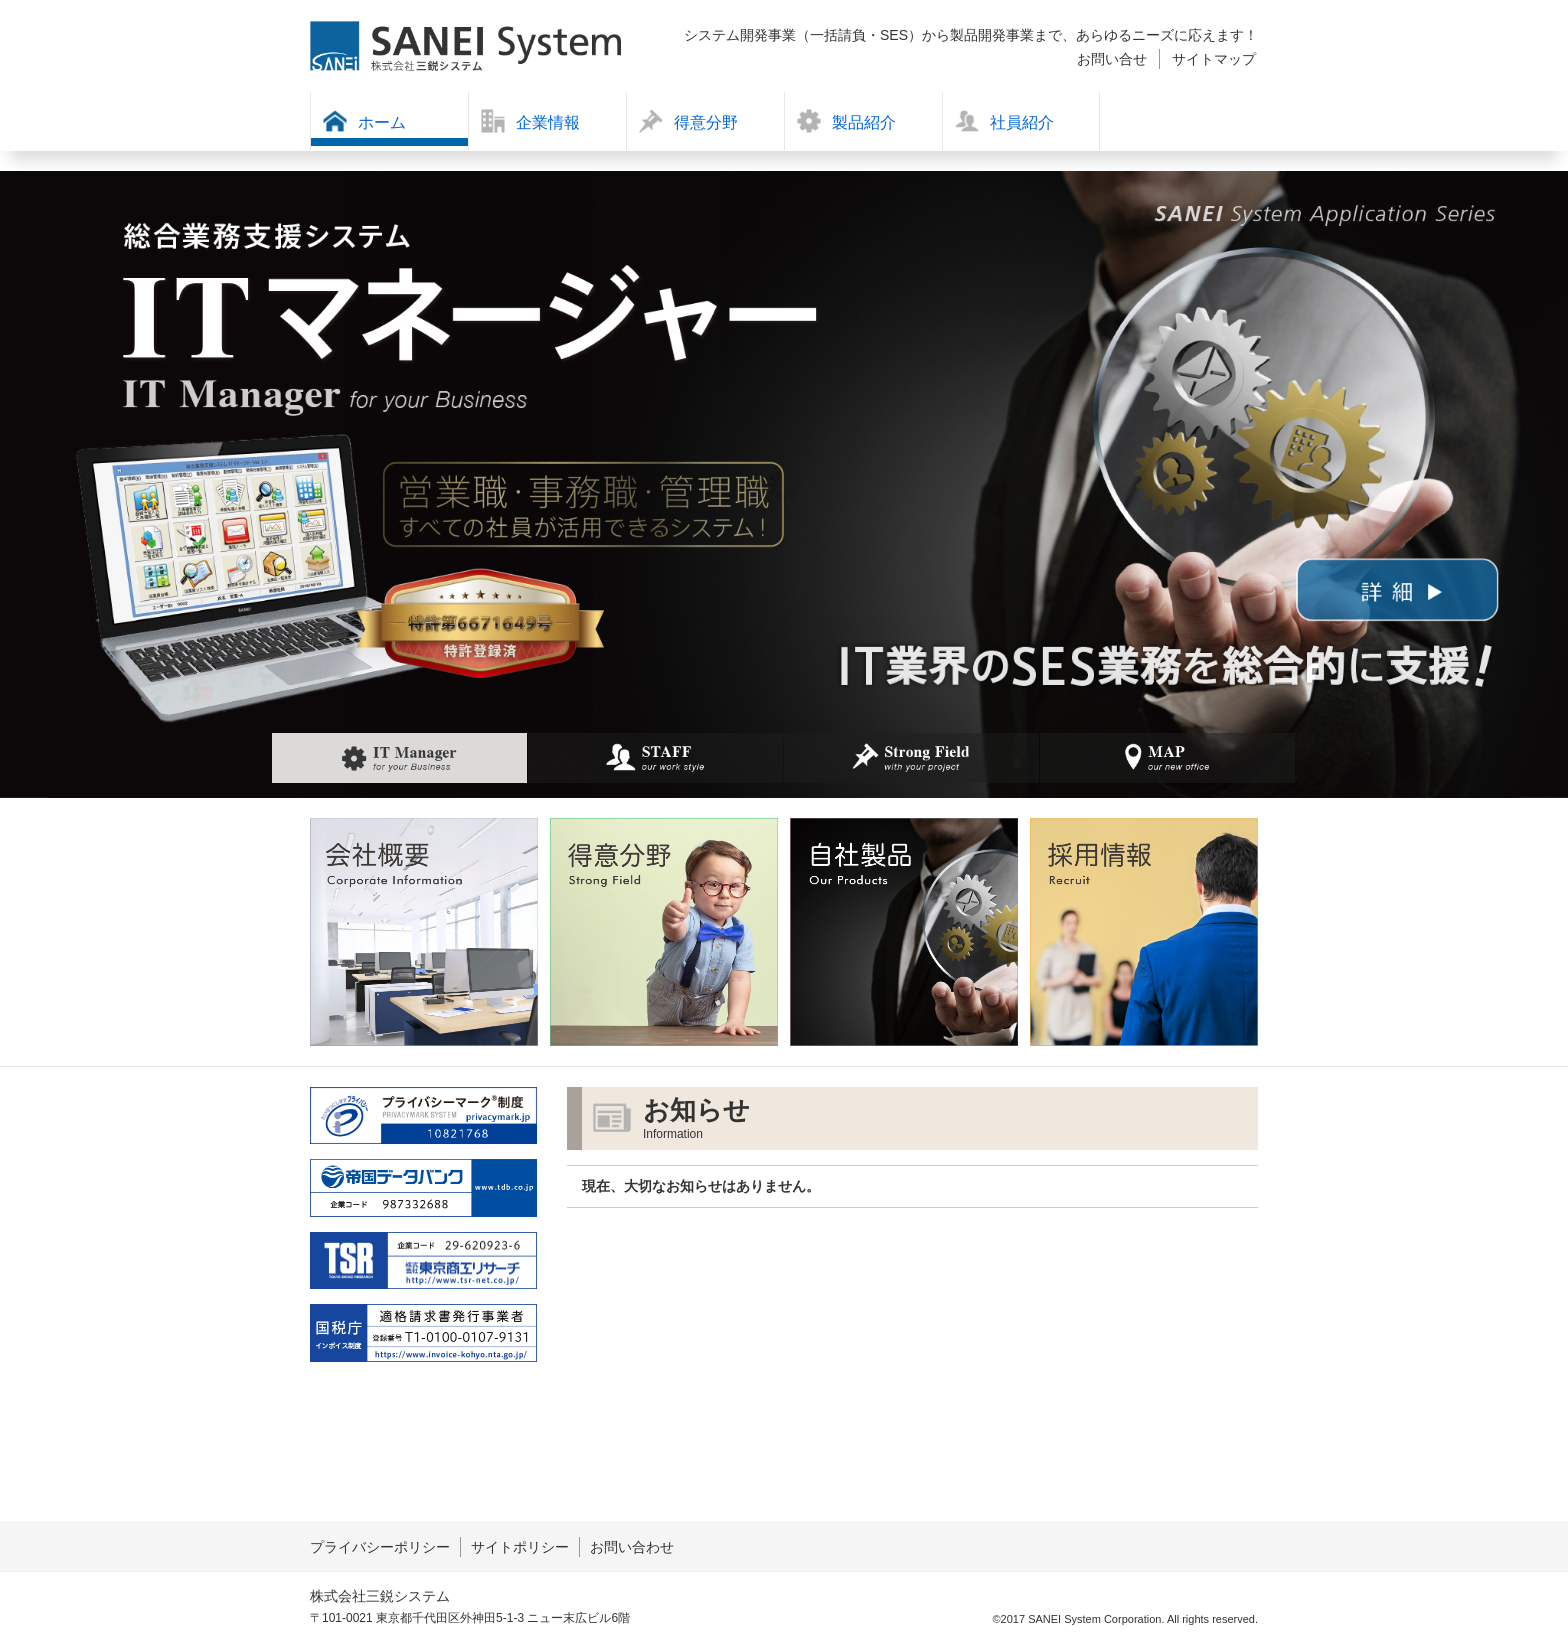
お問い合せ (1112, 59)
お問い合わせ (632, 1547)
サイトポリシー (520, 1547)
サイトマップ (1214, 59)
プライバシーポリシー (380, 1547)
